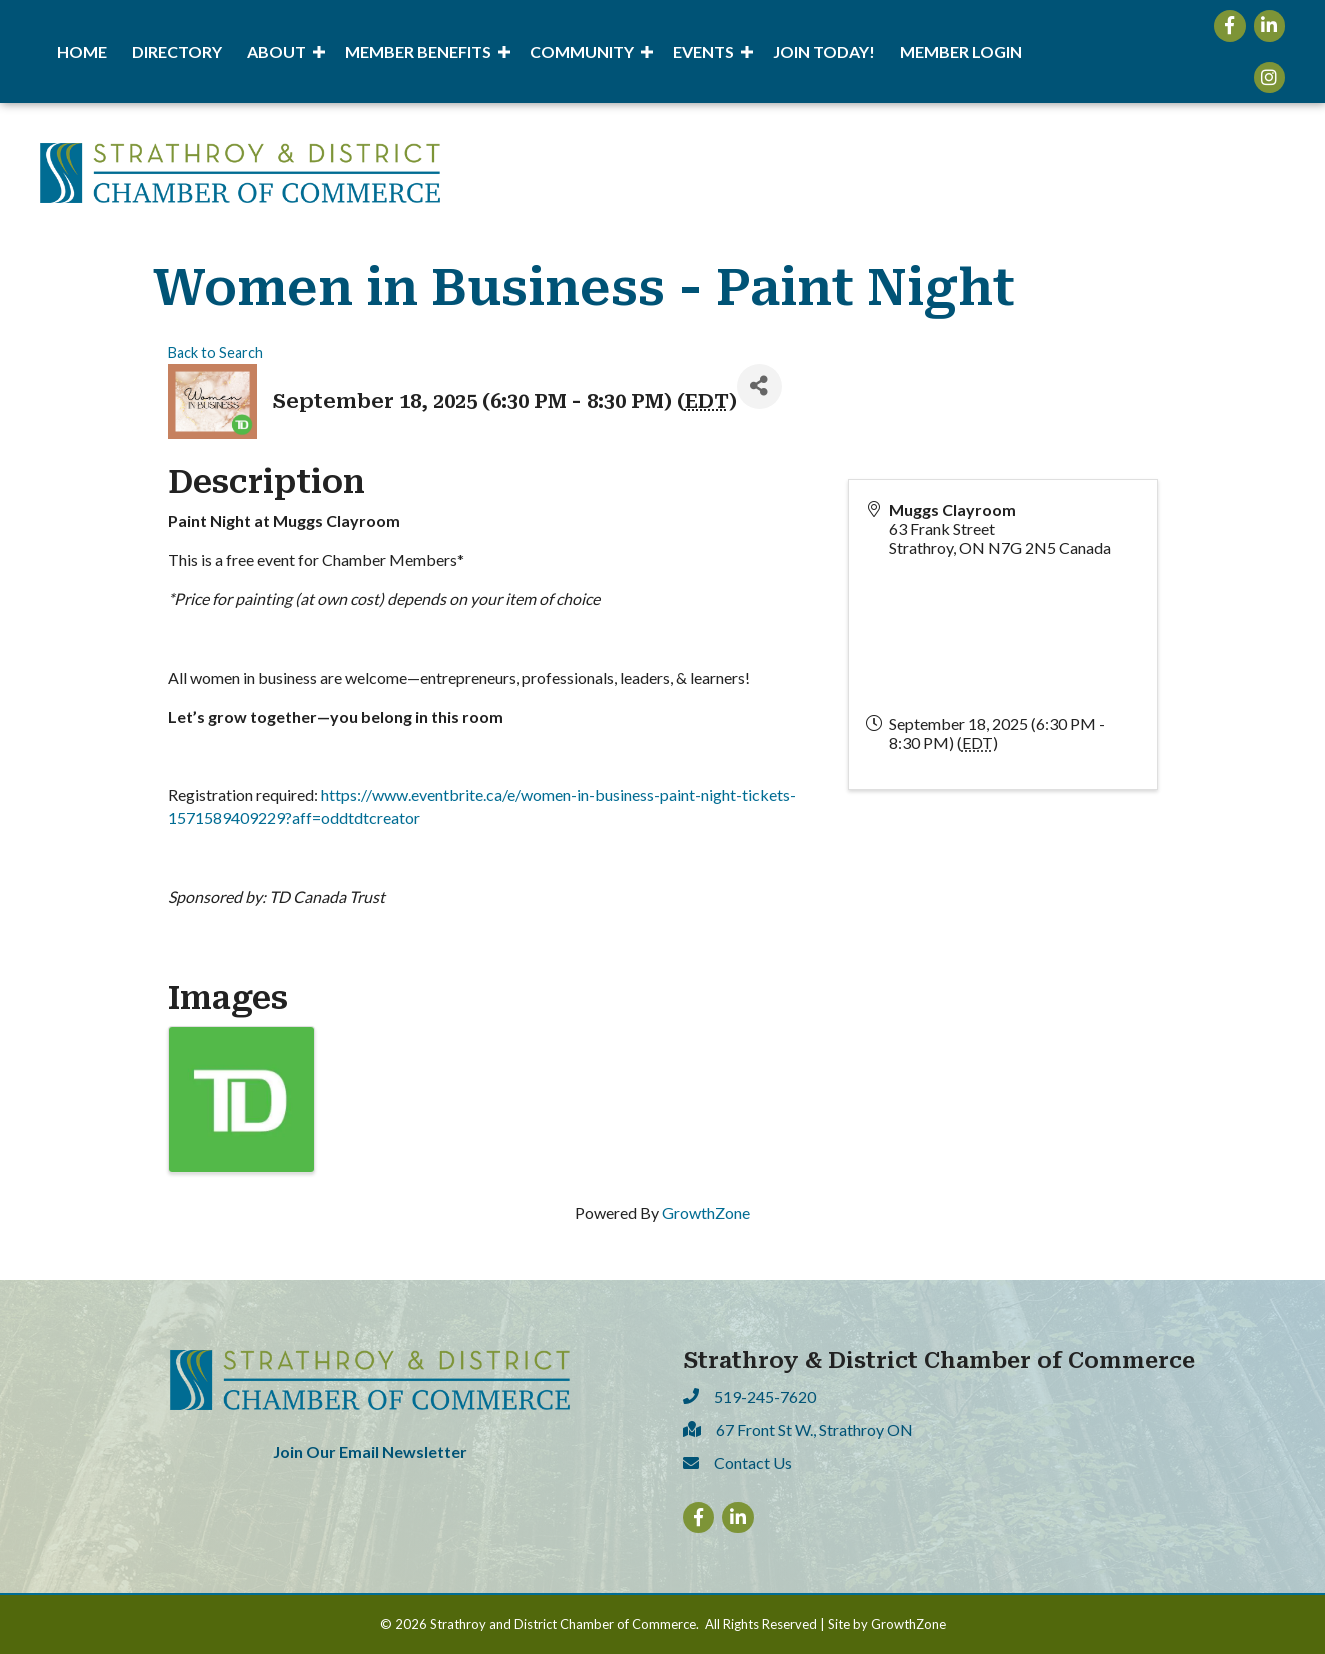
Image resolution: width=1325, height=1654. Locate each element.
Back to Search (215, 352)
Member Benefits (418, 51)
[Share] (759, 386)
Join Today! (824, 51)
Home (82, 51)
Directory (177, 51)
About (276, 51)
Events (703, 51)
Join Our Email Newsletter (370, 1451)
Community (582, 51)
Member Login (961, 51)
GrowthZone (706, 1212)
